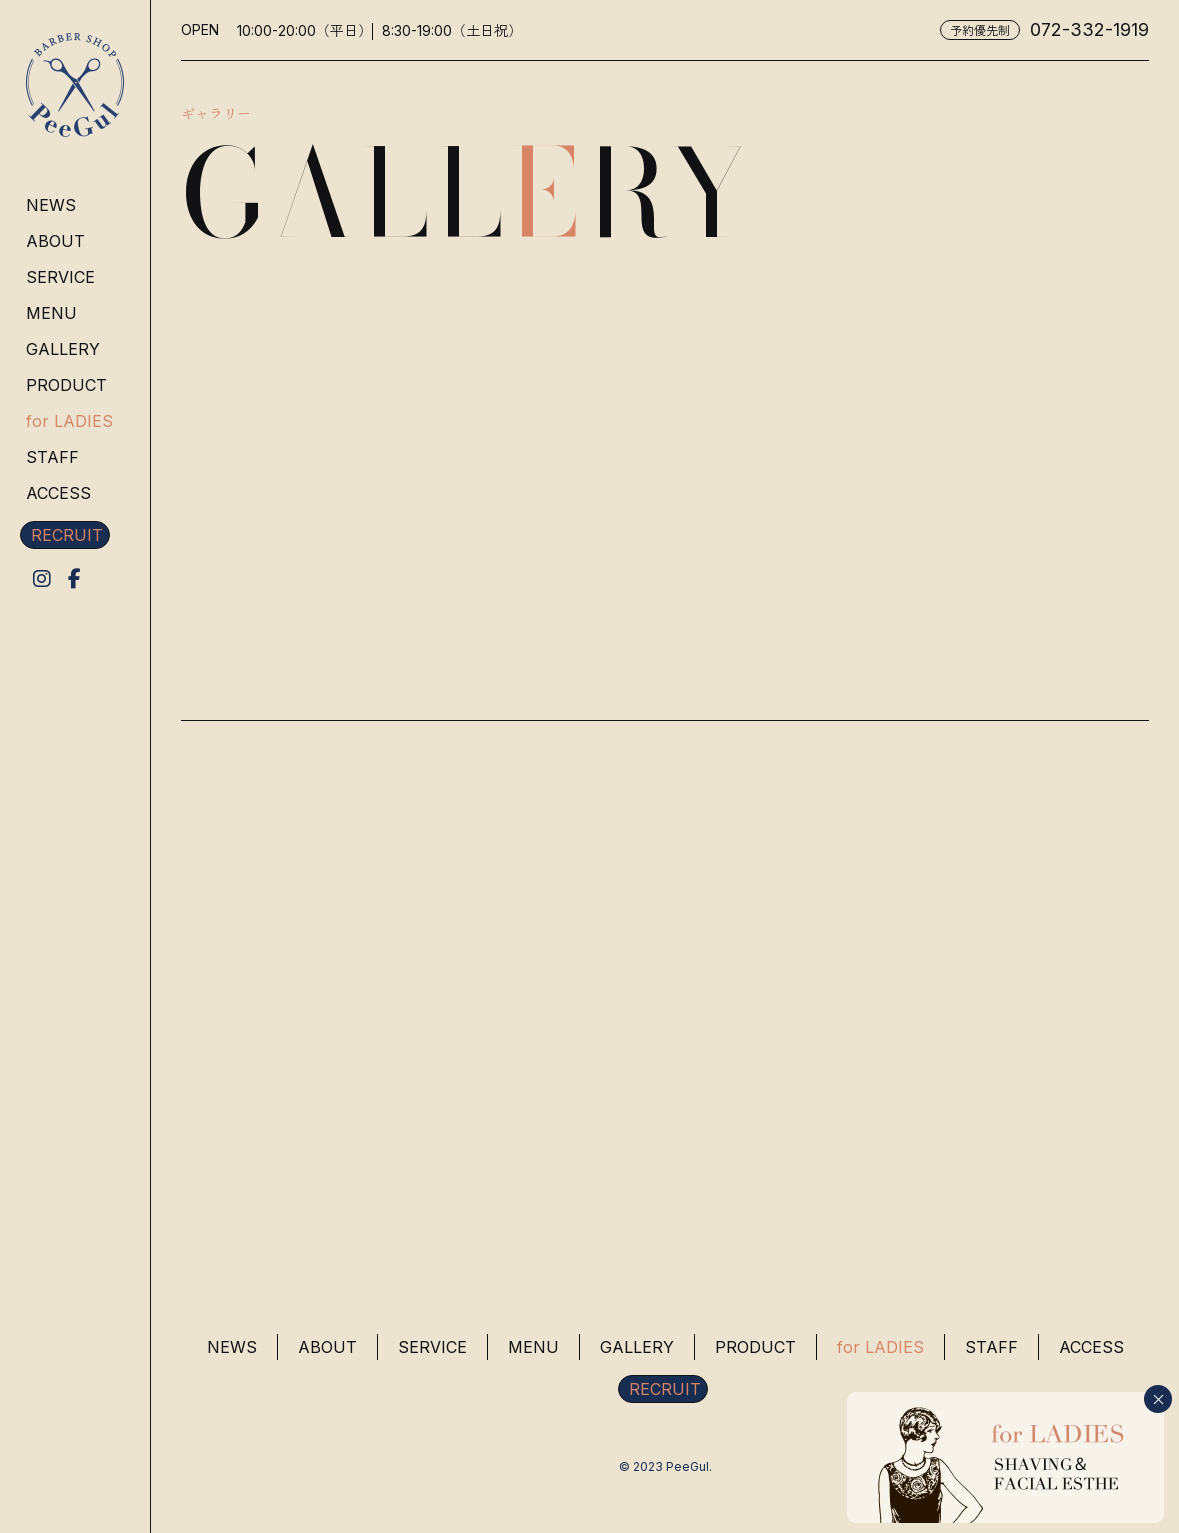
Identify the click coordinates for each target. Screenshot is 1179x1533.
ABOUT (55, 241)
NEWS (51, 205)
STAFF (52, 457)
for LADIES (69, 421)
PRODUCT (66, 385)
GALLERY (63, 349)
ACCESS (58, 493)
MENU (51, 313)
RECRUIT (67, 535)
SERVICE (60, 277)
